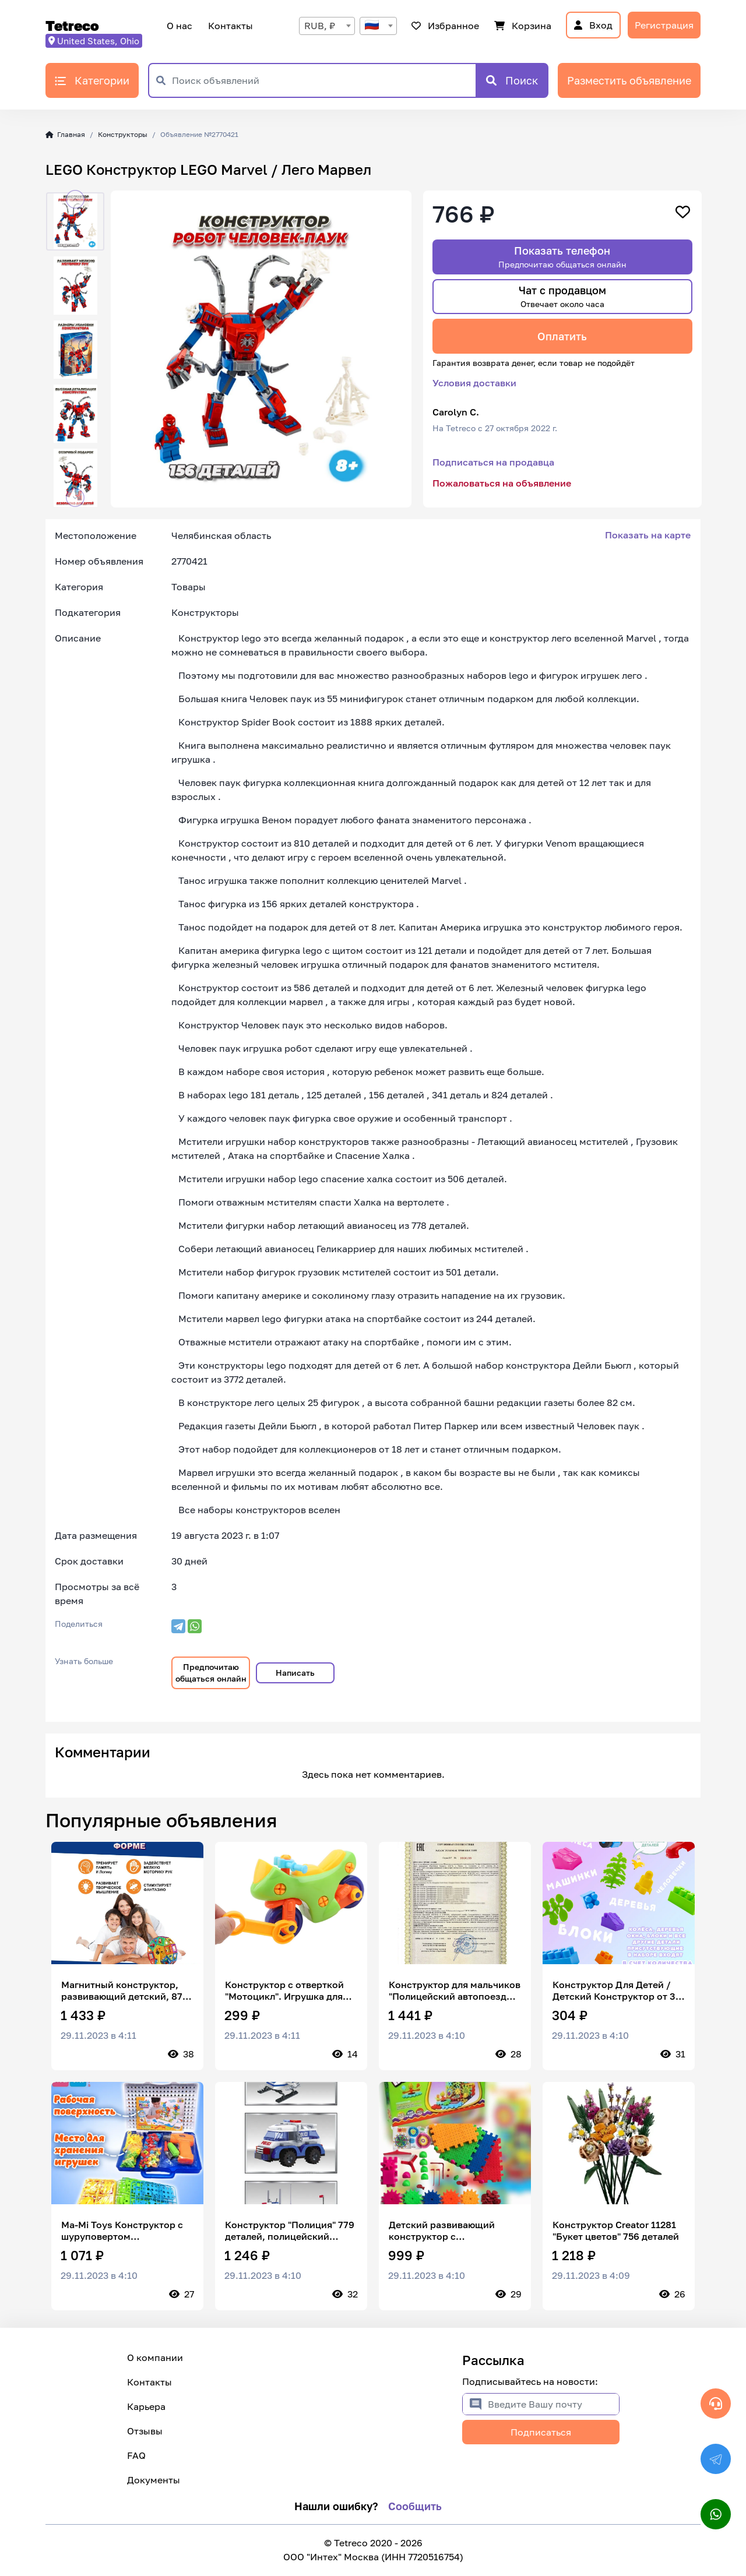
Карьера (146, 2406)
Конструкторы (122, 134)
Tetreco (72, 25)
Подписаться (541, 2432)
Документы (153, 2480)
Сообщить (415, 2506)
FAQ (136, 2455)
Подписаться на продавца (493, 462)
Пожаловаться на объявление (501, 483)
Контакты (228, 25)
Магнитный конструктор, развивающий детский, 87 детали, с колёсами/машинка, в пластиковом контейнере (121, 1990)
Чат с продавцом (562, 296)
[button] (75, 199)
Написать (295, 1673)
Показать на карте (648, 535)
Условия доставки (474, 383)
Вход (593, 25)
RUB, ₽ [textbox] (319, 25)
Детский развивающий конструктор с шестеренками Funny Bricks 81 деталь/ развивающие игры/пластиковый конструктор (453, 2230)
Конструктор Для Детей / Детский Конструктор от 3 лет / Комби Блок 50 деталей (614, 1990)
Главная (65, 134)
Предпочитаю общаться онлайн (211, 1672)
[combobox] (327, 26)
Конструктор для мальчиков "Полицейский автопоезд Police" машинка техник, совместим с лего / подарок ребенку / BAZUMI (454, 1990)
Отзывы (145, 2431)
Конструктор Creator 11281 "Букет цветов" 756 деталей (616, 2230)
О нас (179, 25)
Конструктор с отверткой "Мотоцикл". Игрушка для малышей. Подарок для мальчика (284, 1990)
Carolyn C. (455, 412)
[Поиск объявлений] (324, 80)
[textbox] (378, 25)
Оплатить (562, 336)
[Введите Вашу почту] (553, 2404)
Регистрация (664, 25)
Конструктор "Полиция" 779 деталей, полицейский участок (289, 2230)
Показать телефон (562, 256)
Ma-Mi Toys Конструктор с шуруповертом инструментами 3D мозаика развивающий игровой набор (126, 2230)
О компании (155, 2357)
